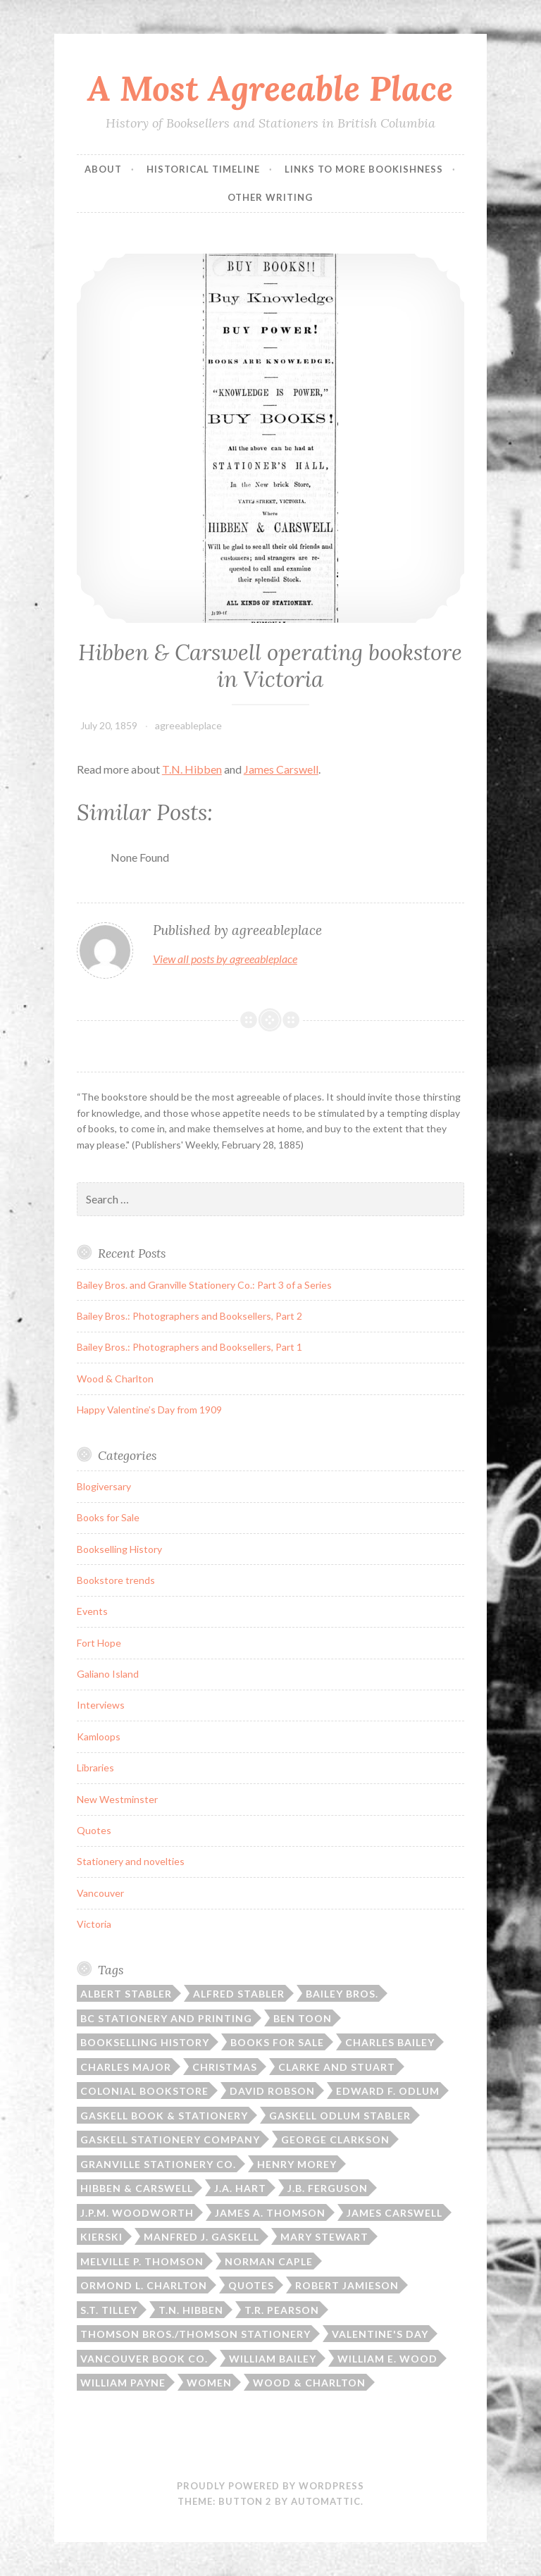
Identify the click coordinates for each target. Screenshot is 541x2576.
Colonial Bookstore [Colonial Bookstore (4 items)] (144, 2091)
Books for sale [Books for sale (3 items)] (277, 2042)
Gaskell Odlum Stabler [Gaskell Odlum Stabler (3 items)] (340, 2116)
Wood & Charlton (115, 1379)
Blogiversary (104, 1486)
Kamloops (98, 1736)
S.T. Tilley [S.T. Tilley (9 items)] (108, 2310)
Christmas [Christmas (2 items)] (224, 2067)
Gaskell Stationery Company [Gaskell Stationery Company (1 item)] (170, 2139)
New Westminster (117, 1799)
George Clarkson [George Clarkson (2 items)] (335, 2139)
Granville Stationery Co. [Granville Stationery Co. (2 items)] (158, 2164)
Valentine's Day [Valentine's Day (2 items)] (380, 2334)
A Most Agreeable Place (270, 88)
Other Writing (270, 197)
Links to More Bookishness (364, 169)
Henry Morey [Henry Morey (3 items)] (297, 2164)
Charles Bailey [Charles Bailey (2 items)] (390, 2042)
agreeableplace (188, 725)
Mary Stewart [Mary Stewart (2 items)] (324, 2237)
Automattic (326, 2501)
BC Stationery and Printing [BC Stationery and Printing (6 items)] (166, 2018)
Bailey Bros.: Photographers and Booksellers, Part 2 (189, 1316)
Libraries (95, 1767)
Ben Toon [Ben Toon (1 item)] (302, 2018)
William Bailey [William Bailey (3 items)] (272, 2359)
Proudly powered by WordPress (270, 2485)
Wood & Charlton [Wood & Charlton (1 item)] (309, 2383)
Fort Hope (99, 1643)
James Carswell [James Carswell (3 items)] (394, 2213)
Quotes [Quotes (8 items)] (251, 2285)
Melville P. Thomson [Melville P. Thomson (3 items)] (142, 2261)
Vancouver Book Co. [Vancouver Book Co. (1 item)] (144, 2359)
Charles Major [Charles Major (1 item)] (125, 2067)
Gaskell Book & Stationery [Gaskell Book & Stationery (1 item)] (164, 2116)
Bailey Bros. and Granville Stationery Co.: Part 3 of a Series (204, 1285)
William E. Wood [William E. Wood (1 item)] (387, 2359)
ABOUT (103, 169)
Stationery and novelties (131, 1861)
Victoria (94, 1924)
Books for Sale (108, 1517)
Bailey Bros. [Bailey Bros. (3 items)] (342, 1994)
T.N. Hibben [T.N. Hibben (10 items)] (190, 2310)
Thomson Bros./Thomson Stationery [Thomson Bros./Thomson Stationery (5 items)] (195, 2334)
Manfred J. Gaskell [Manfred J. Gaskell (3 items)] (201, 2237)
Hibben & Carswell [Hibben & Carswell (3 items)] (136, 2188)
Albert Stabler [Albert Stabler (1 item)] (126, 1994)
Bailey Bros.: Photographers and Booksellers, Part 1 (189, 1347)
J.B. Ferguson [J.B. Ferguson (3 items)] (327, 2188)
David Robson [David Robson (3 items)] (272, 2091)
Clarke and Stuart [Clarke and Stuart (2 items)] (336, 2067)
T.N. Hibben (192, 769)
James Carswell (281, 769)
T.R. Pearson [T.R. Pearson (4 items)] (281, 2310)
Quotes (94, 1830)
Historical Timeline (203, 169)
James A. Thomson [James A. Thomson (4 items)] (270, 2213)
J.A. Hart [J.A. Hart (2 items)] (240, 2188)
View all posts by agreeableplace (225, 958)
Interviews (101, 1705)
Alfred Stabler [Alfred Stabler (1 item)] (239, 1994)
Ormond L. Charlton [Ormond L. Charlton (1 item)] (143, 2285)
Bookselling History (119, 1549)
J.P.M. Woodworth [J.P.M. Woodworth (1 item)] (137, 2213)
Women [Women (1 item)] (209, 2383)
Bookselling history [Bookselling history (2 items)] (144, 2042)
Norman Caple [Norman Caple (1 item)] (269, 2261)
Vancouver (100, 1893)
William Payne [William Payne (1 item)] (123, 2383)
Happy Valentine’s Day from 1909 (149, 1410)
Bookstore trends (116, 1580)
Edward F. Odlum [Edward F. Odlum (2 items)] (388, 2091)
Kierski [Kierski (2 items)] (101, 2237)
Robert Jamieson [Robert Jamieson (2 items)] (347, 2285)
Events (92, 1611)
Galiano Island (108, 1674)
